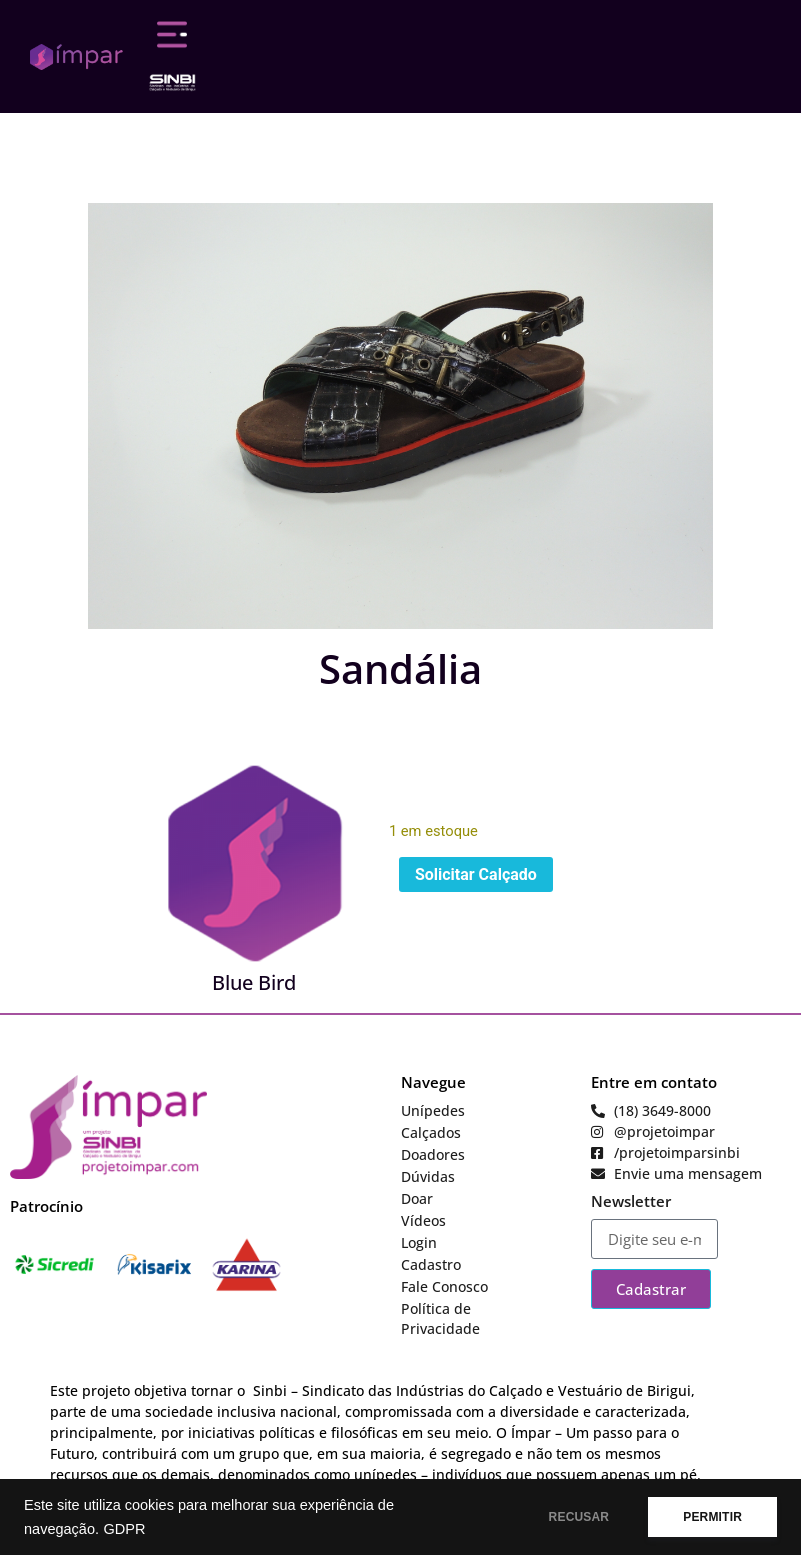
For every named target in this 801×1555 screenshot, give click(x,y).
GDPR (124, 1529)
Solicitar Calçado (476, 874)
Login (419, 1242)
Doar (417, 1198)
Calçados (431, 1132)
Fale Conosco (444, 1286)
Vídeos (423, 1220)
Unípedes (433, 1110)
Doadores (433, 1154)
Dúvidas (428, 1176)
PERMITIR (712, 1517)
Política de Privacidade (440, 1318)
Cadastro (431, 1264)
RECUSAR (579, 1517)
